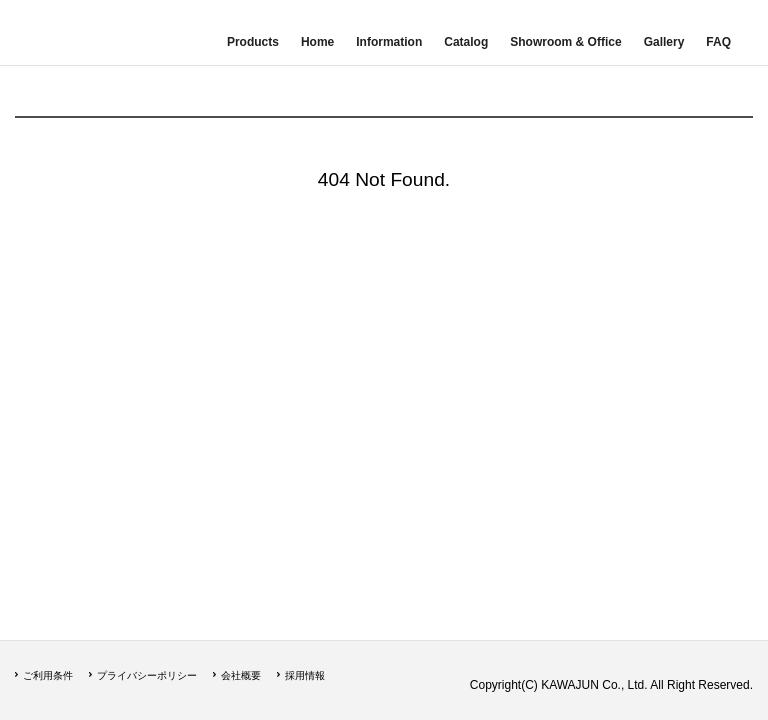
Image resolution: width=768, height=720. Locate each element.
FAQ (718, 42)
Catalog (466, 42)
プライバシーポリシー (147, 675)
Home (317, 42)
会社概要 (241, 675)
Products (253, 42)
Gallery (664, 42)
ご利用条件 (48, 675)
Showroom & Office (565, 42)
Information (389, 42)
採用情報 (305, 675)
